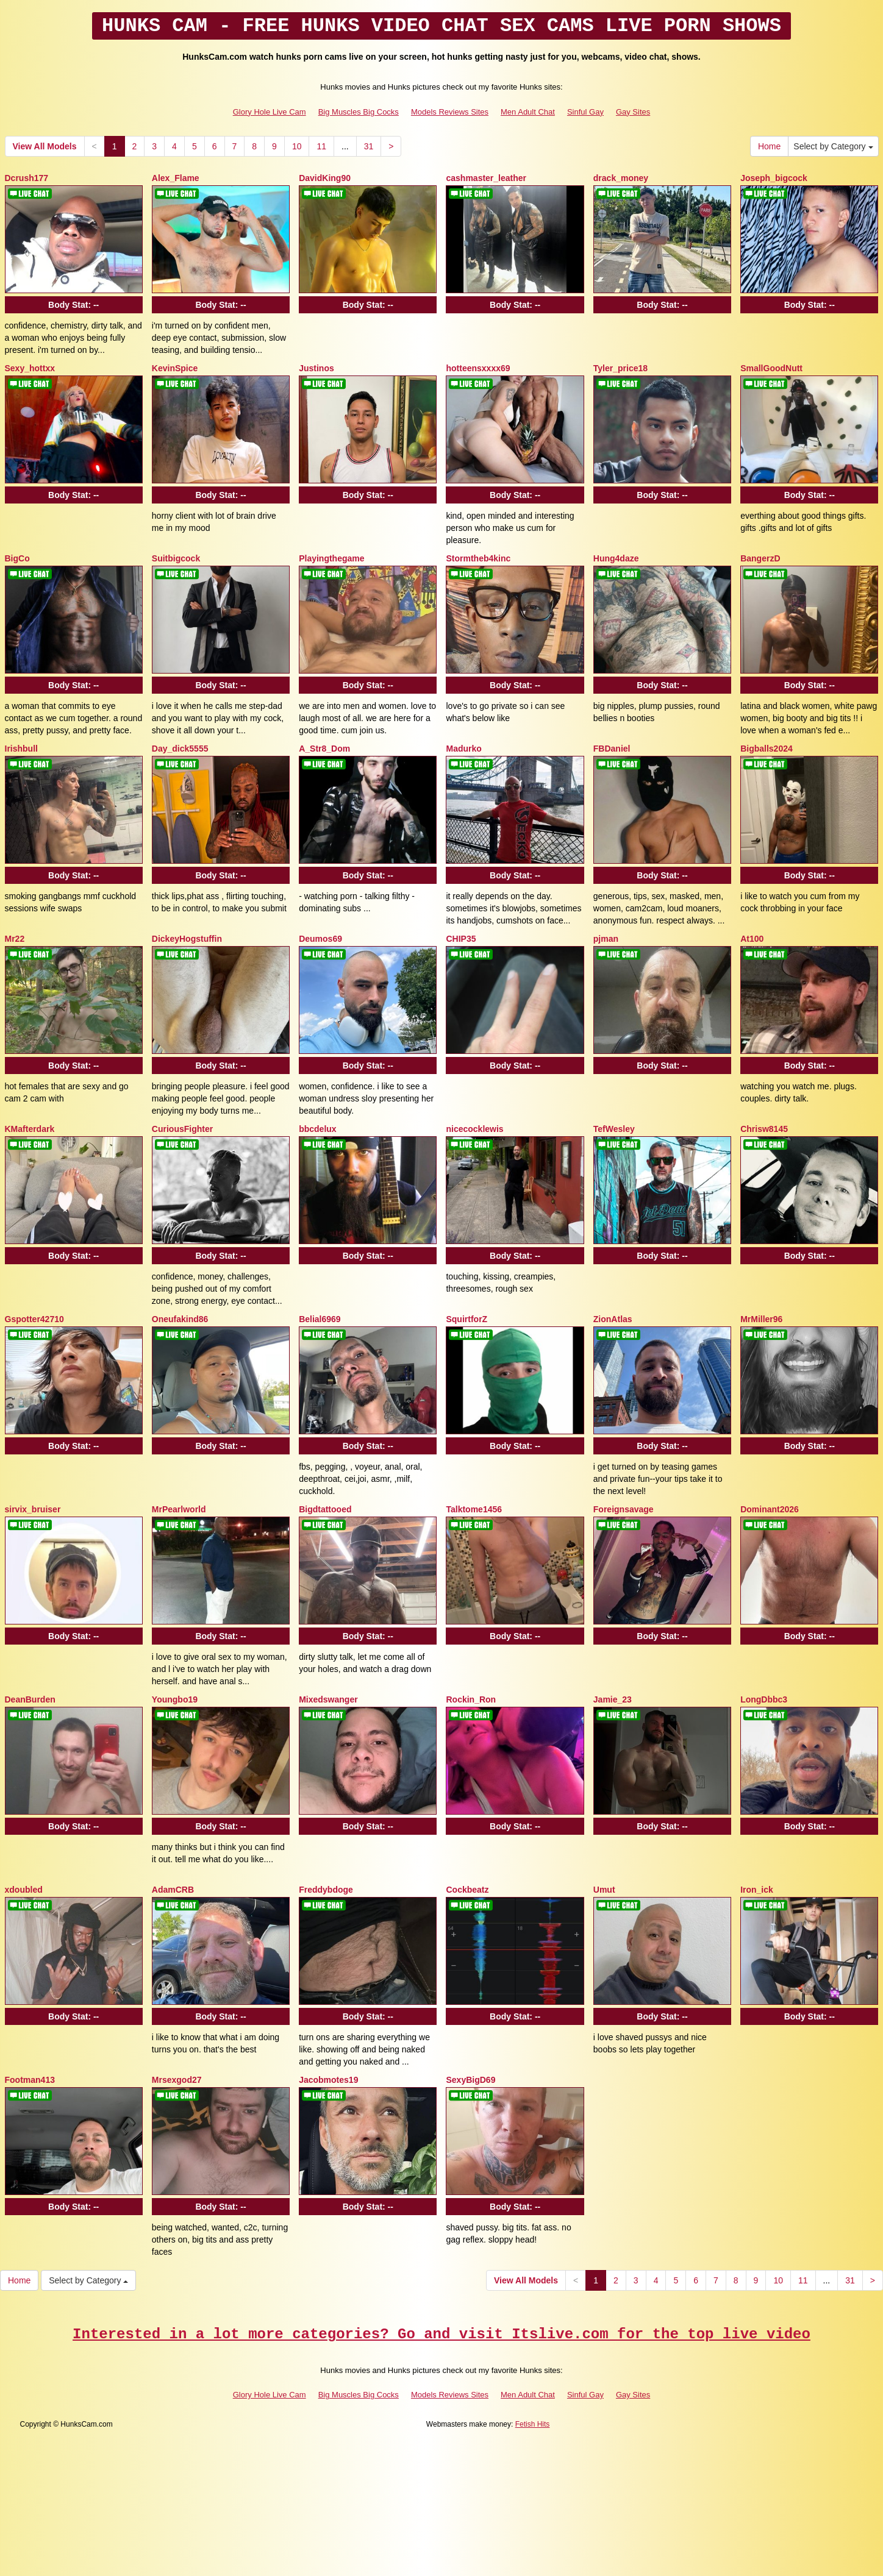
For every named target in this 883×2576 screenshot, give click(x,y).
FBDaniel (612, 748)
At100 (751, 939)
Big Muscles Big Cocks (358, 111)
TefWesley (614, 1129)
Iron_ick (756, 1890)
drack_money (620, 178)
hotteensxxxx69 (478, 368)
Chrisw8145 (764, 1129)
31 (369, 146)
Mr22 (15, 939)
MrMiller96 (761, 1319)
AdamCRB (173, 1890)
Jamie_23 (612, 1699)
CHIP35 (461, 939)
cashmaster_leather (486, 178)
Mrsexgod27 (177, 2080)
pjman (605, 939)
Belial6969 (320, 1319)
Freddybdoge (326, 1890)
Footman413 (30, 2080)
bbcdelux (317, 1129)
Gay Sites (633, 111)
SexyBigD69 (470, 2080)
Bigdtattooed (325, 1509)
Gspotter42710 (34, 1319)
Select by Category (833, 146)
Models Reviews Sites (449, 111)
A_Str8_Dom (324, 748)
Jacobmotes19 (328, 2080)
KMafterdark (30, 1129)
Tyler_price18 (620, 368)
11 (321, 146)
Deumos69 (320, 939)
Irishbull (21, 748)
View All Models (45, 146)
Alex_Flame (175, 178)
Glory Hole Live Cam (269, 111)
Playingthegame (331, 558)
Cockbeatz (467, 1890)
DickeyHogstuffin (187, 939)
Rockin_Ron (471, 1699)
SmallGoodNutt (771, 368)
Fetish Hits (532, 2424)
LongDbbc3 (763, 1699)
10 (297, 146)
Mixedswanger (328, 1699)
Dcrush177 (27, 178)
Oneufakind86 (180, 1319)
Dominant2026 (769, 1509)
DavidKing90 (325, 178)
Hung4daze (616, 558)
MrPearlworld (179, 1509)
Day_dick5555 (180, 748)
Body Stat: (73, 305)
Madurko (463, 748)
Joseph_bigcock (773, 178)
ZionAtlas (612, 1319)
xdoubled (24, 1890)
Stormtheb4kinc (478, 558)
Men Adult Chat (528, 111)
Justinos (316, 368)
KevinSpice (175, 368)
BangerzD (760, 558)
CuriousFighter (182, 1129)
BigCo (17, 558)
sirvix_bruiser (33, 1509)
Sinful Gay (585, 111)
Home (769, 146)
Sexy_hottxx (30, 368)
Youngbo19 (175, 1699)
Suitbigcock (176, 558)
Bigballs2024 (766, 748)
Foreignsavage (623, 1509)
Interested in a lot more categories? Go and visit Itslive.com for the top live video (441, 2334)
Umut (604, 1890)
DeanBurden (30, 1699)
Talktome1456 (474, 1509)
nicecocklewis (474, 1129)
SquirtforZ (466, 1319)
